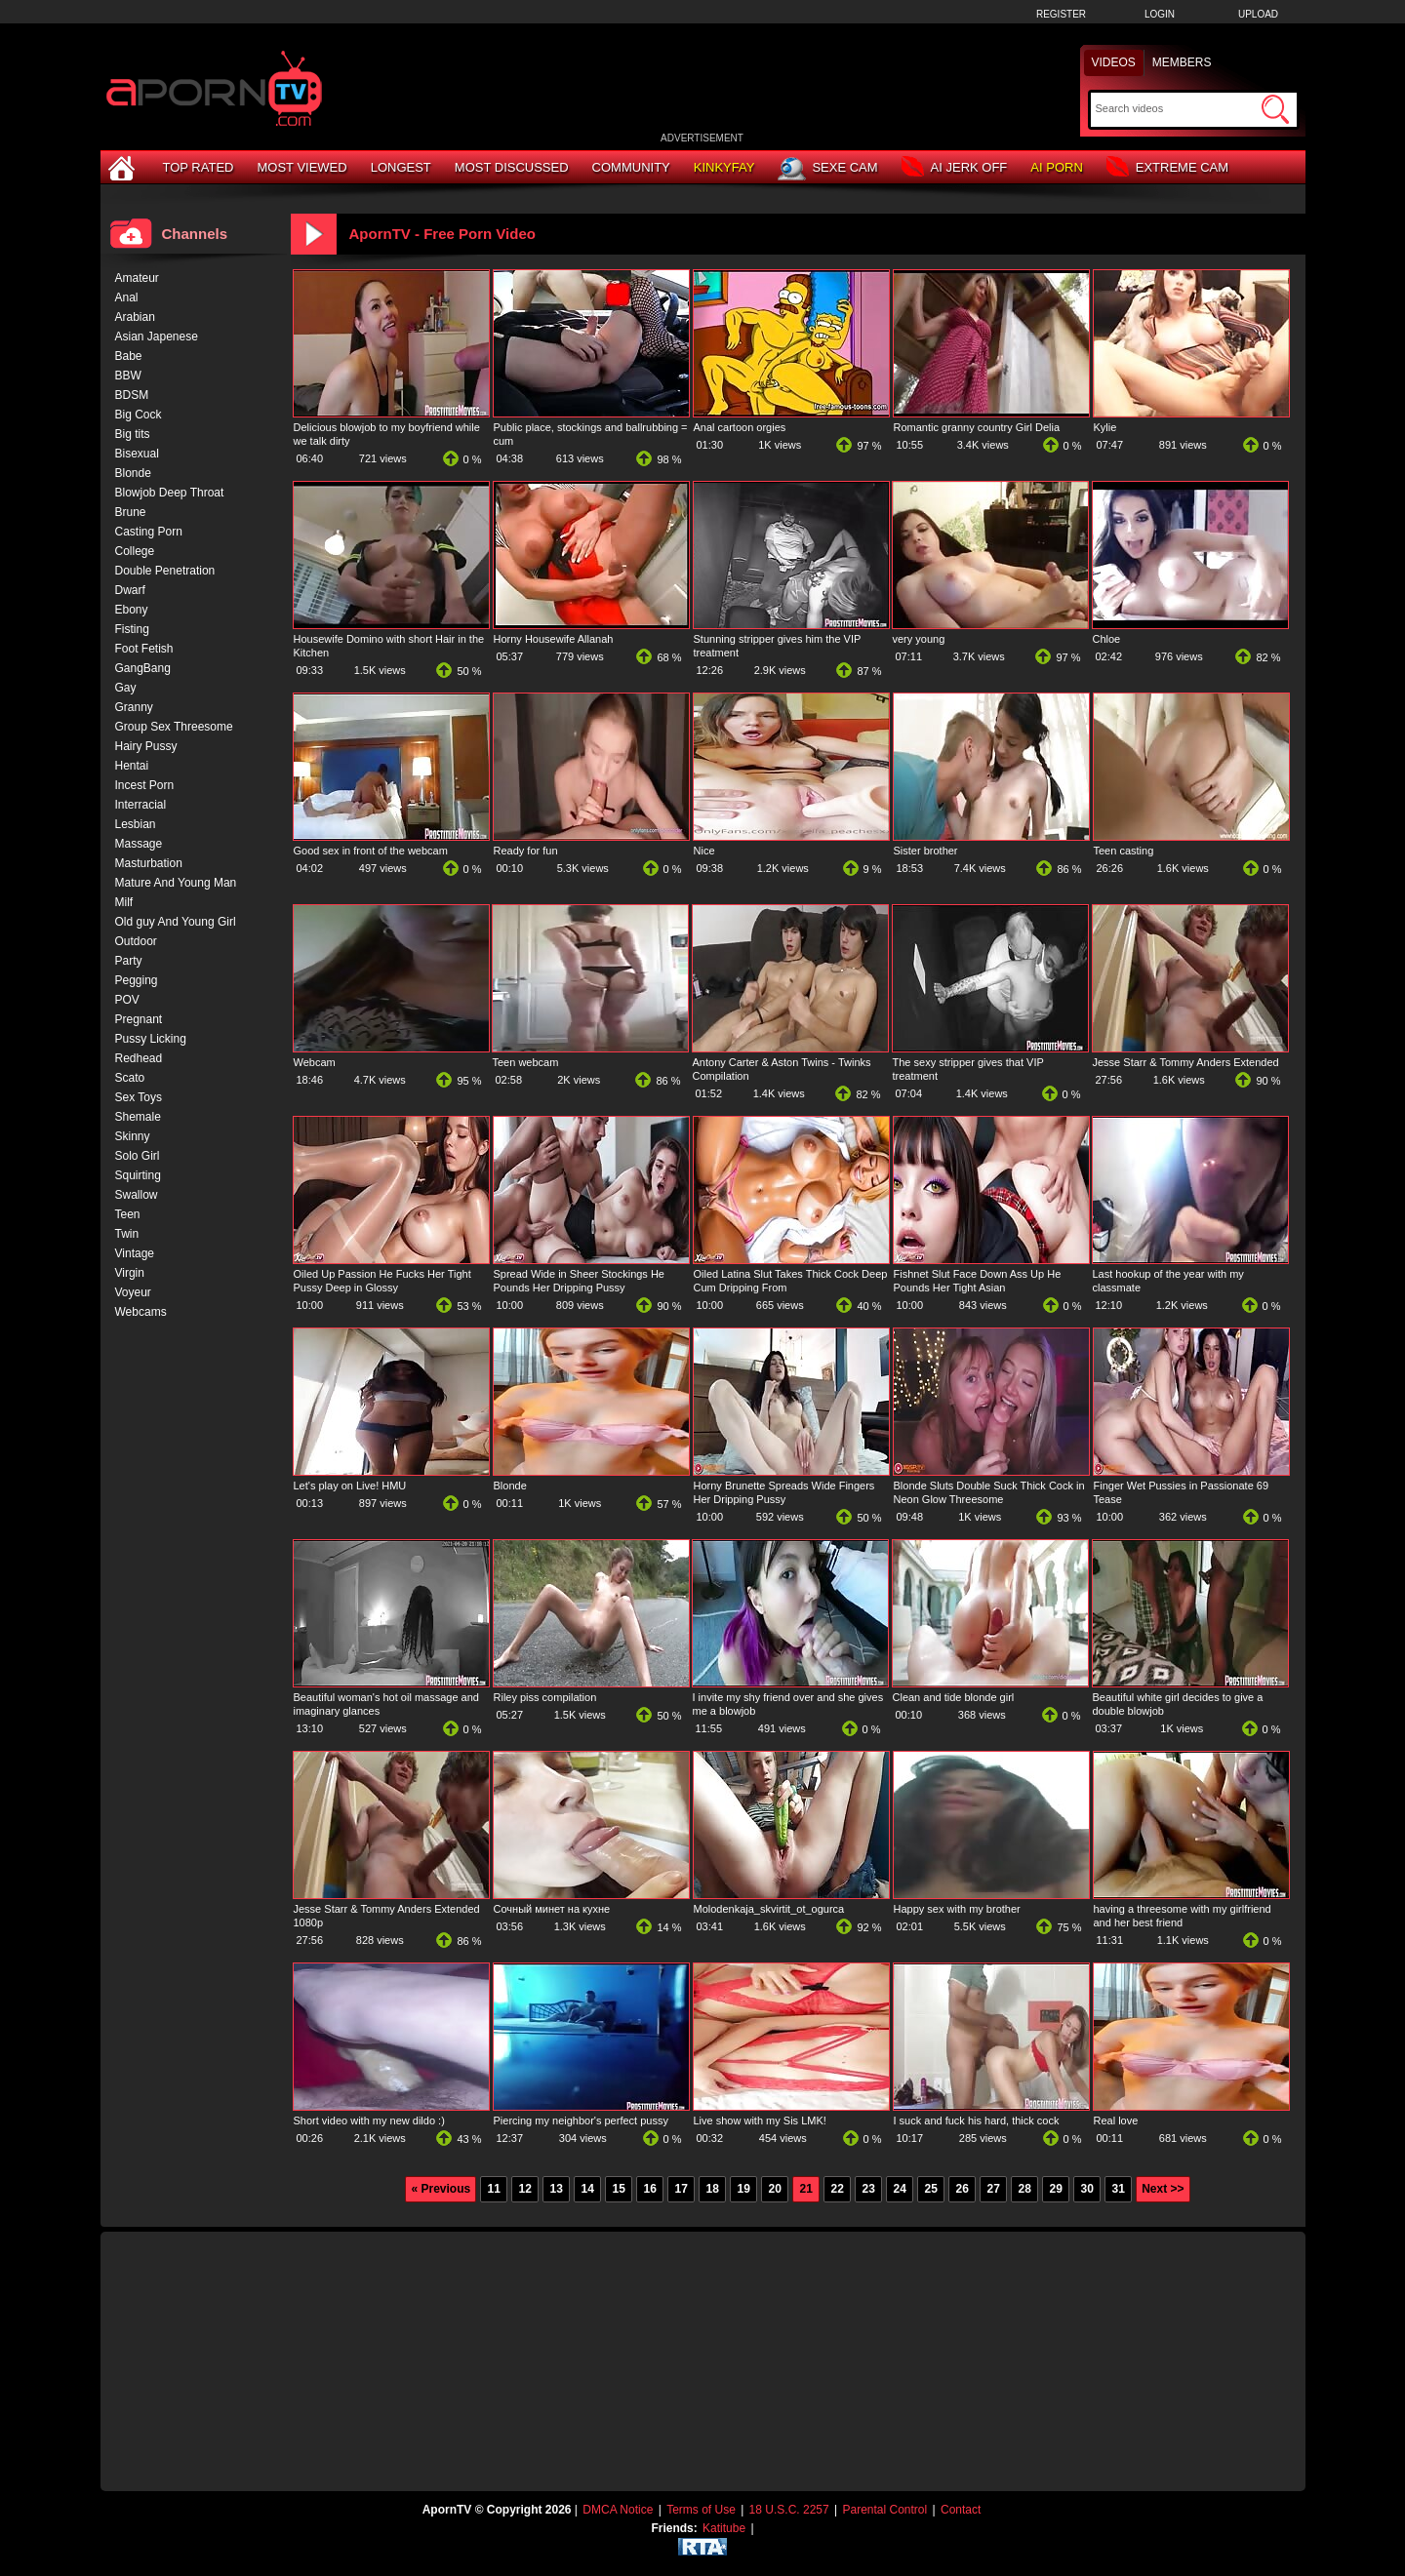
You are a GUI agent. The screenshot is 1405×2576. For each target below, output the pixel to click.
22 (836, 2189)
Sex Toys (138, 1097)
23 (868, 2189)
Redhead (139, 1058)
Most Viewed (301, 167)
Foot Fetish (144, 648)
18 (711, 2189)
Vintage (134, 1253)
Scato (130, 1078)
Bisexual (137, 453)
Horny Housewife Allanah (554, 639)
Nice (704, 850)
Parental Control (884, 2510)
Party (128, 961)
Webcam (315, 1062)
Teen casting (1124, 850)
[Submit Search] (1275, 109)
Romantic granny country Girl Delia (977, 427)
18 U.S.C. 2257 (789, 2510)
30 (1086, 2189)
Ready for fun (526, 850)
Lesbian (135, 824)
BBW (128, 375)
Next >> (1163, 2189)
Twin (127, 1234)
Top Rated (198, 167)
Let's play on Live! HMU (350, 1485)
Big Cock (138, 414)
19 (743, 2189)
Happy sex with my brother (957, 1909)
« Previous (440, 2189)
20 (774, 2189)
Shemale (138, 1117)
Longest (401, 167)
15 (618, 2189)
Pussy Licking (150, 1039)
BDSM (132, 395)
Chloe (1107, 639)
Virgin (129, 1273)
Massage (139, 844)
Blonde (510, 1485)
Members (1182, 62)
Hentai (132, 766)
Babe (128, 356)
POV (127, 1000)
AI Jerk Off (955, 168)
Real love (1116, 2120)
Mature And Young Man (176, 883)
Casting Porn (148, 531)
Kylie (1105, 427)
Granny (134, 707)
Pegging (136, 980)
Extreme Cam (1167, 168)
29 (1055, 2189)
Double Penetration (165, 570)
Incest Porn (145, 785)
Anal (127, 297)
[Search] (1176, 108)
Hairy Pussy (146, 746)
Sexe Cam (827, 168)
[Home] (123, 167)
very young (919, 639)
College (135, 551)
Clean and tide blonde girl (954, 1697)
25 (930, 2189)
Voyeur (133, 1292)
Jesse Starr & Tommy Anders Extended (1186, 1062)
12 (524, 2189)
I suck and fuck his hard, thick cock (977, 2120)
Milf (124, 902)
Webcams (141, 1312)
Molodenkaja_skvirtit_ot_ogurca (769, 1909)
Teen (127, 1214)
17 (680, 2189)
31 (1117, 2189)
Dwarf (130, 590)
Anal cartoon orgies (740, 427)
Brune (130, 512)
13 (555, 2189)
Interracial (141, 805)
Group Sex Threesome (174, 726)
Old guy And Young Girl (175, 922)
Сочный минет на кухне (552, 1909)
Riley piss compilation (545, 1697)
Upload (1258, 14)
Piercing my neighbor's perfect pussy (581, 2120)
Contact (961, 2510)
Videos (1114, 62)
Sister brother (926, 850)
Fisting (132, 629)
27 (992, 2189)
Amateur (137, 278)
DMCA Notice (617, 2510)
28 (1024, 2189)
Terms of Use (701, 2510)
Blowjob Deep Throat (169, 492)
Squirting (138, 1175)
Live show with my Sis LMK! (760, 2120)
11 (493, 2189)
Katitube (723, 2528)
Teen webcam (526, 1062)
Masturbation (148, 863)
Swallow (136, 1195)
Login (1159, 14)
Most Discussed (512, 167)
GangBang (143, 668)
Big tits (132, 434)
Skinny (132, 1136)
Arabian (135, 317)
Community (631, 167)
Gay (126, 687)
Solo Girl (137, 1156)
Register (1061, 14)
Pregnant (139, 1019)
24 (899, 2189)
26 (961, 2189)
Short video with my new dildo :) (369, 2120)
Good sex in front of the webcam (371, 850)
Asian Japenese (156, 336)
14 (587, 2189)
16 (649, 2189)
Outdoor (136, 941)
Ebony (131, 609)
